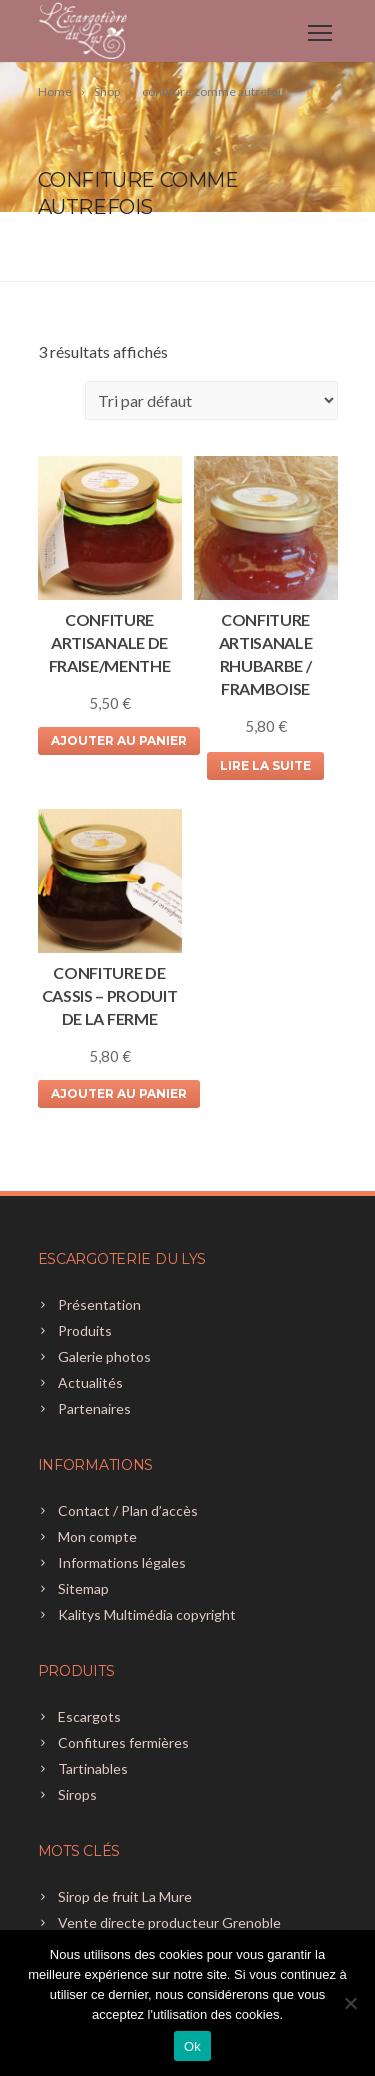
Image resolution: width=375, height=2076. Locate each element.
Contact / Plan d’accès (128, 1510)
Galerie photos (104, 1356)
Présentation (99, 1304)
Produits (85, 1330)
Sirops (77, 1794)
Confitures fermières (123, 1742)
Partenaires (94, 1408)
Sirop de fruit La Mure (125, 1896)
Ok (192, 2046)
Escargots (89, 1716)
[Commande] (211, 400)
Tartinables (93, 1768)
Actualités (90, 1382)
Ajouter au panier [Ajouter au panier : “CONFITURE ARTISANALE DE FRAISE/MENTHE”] (119, 740)
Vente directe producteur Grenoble (169, 1922)
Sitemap (83, 1588)
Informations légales (122, 1562)
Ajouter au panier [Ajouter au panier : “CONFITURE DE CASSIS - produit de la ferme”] (119, 1093)
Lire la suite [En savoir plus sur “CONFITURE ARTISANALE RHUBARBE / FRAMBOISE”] (265, 765)
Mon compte (97, 1536)
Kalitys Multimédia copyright (147, 1614)
